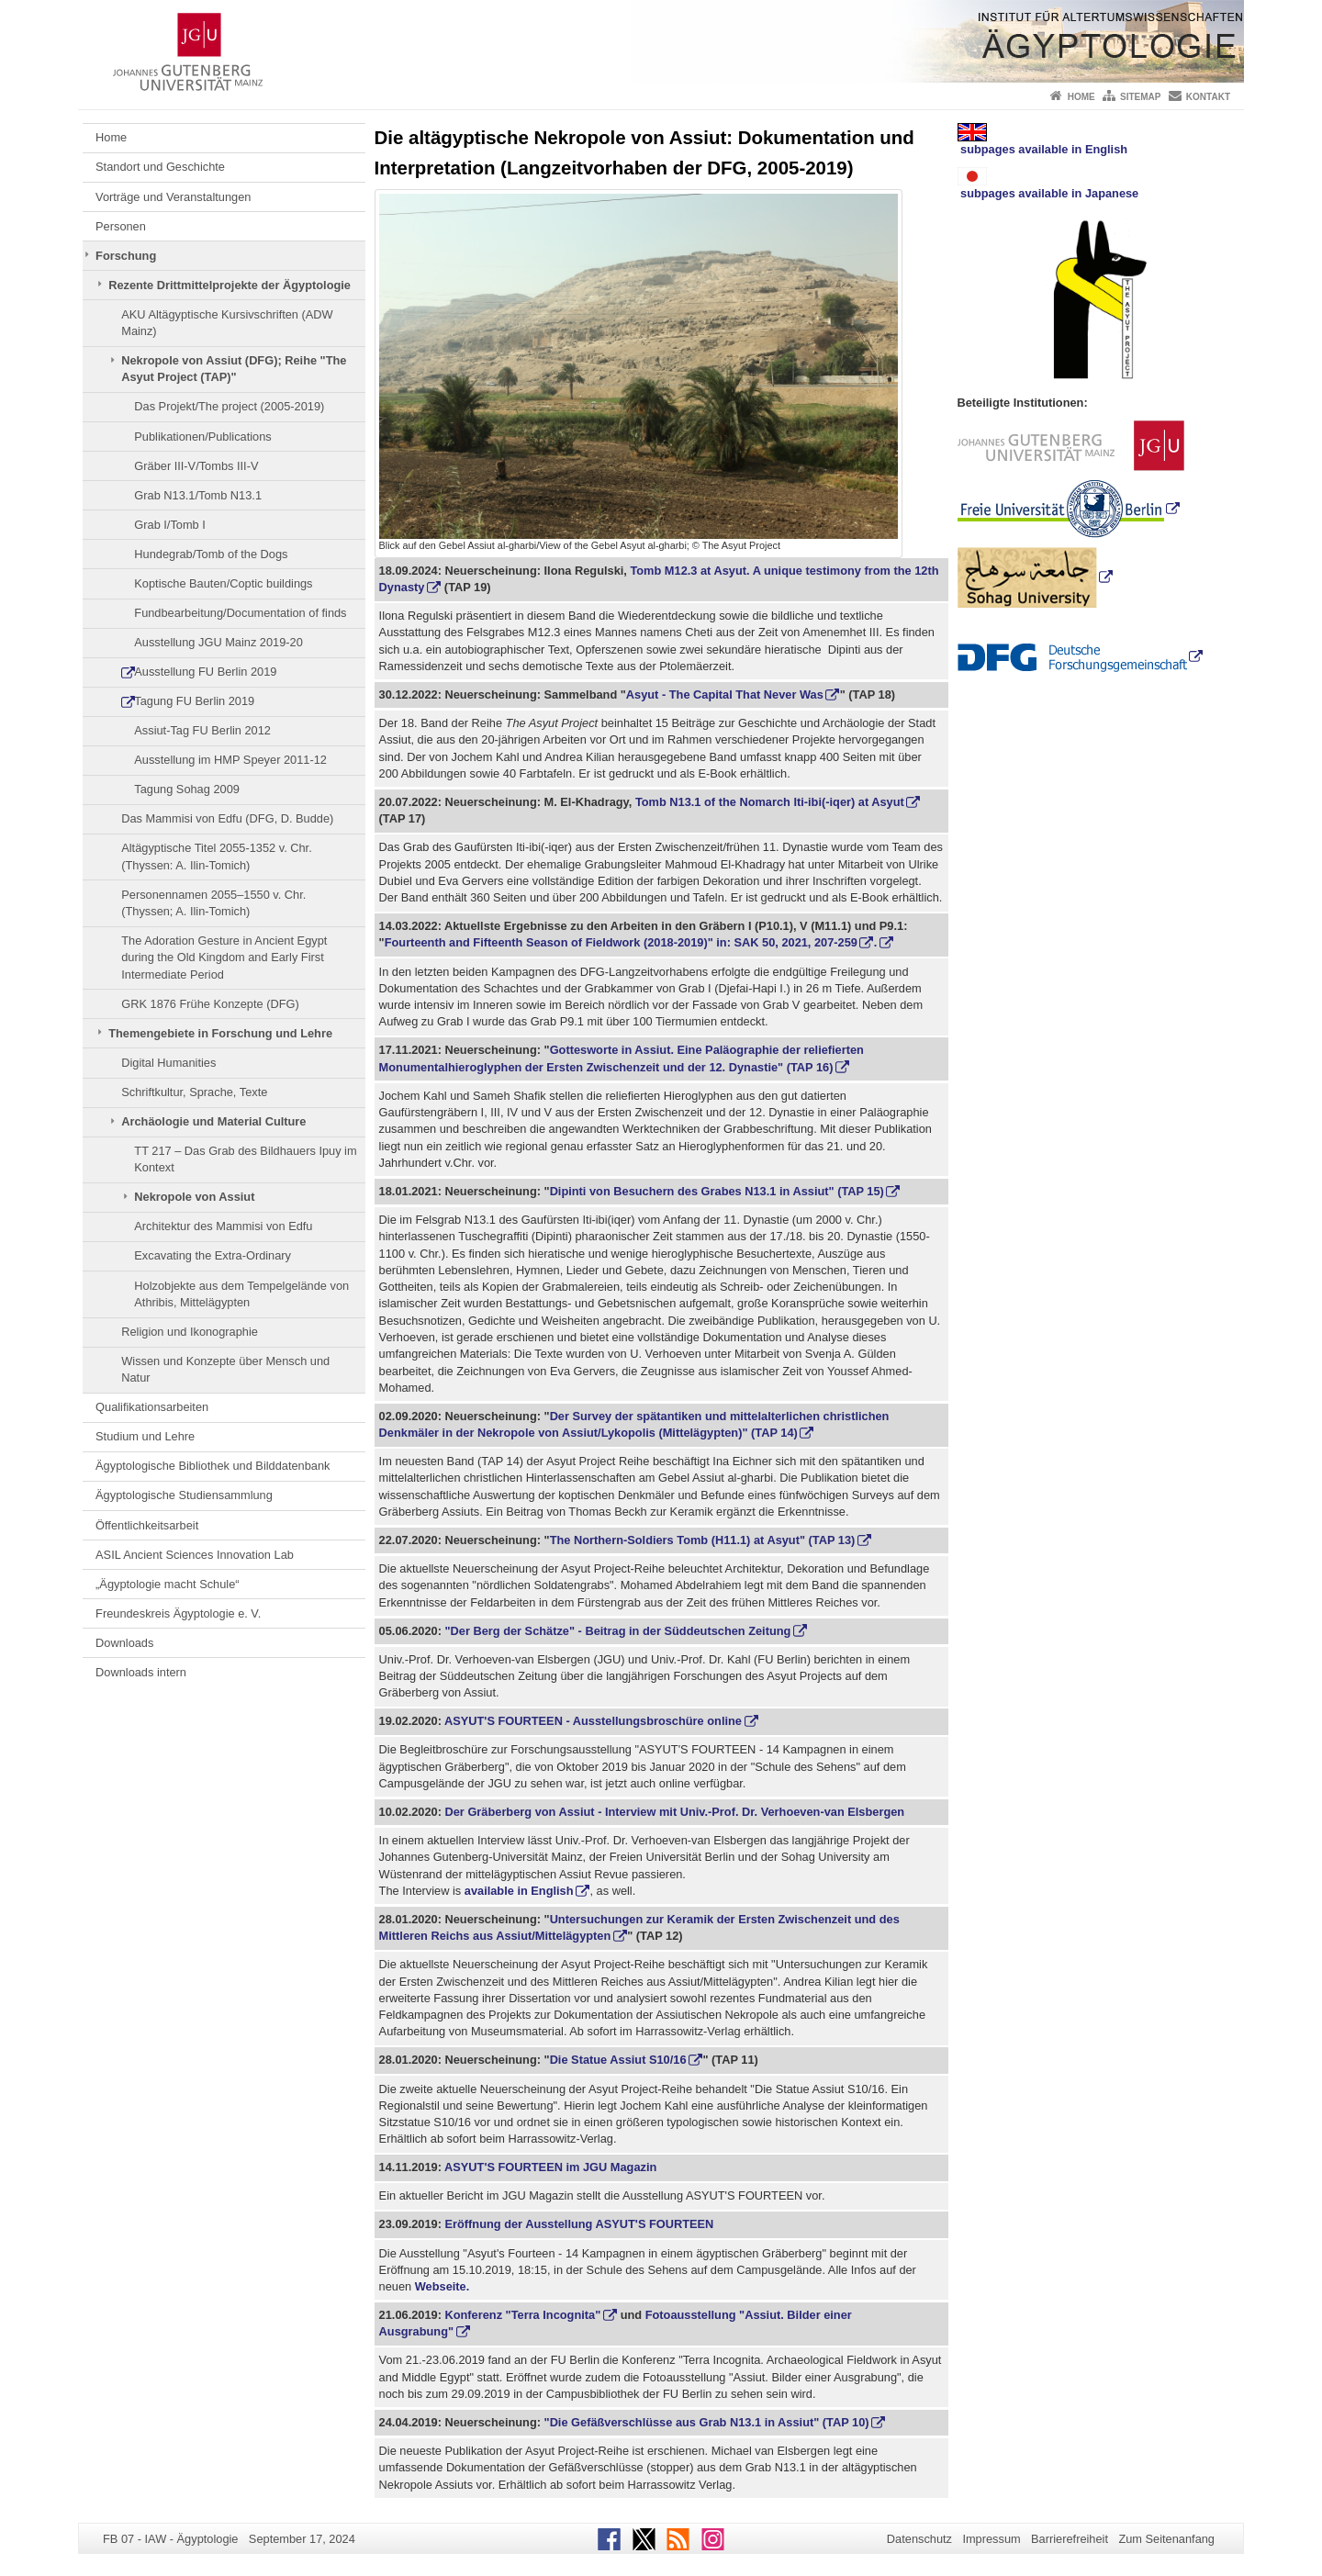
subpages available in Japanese (1048, 183)
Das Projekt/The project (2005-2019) (229, 406)
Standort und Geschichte (160, 167)
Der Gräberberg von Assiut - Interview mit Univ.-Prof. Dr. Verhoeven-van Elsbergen (675, 1812)
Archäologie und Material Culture (213, 1121)
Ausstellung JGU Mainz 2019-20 (218, 642)
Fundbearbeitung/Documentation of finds (240, 613)
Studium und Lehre (145, 1436)
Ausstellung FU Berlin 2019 (205, 671)
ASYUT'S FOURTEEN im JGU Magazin (549, 2167)
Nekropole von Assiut (194, 1197)
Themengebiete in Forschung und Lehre (220, 1033)
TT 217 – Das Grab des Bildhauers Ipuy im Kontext (245, 1159)
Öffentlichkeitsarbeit (146, 1525)
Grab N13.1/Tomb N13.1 (198, 495)
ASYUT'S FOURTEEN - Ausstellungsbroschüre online (593, 1721)
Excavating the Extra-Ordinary (212, 1255)
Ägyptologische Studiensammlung (184, 1495)
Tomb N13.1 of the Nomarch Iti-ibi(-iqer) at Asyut (769, 802)
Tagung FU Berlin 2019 (194, 701)
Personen (120, 226)
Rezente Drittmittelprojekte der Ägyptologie (229, 285)
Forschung (125, 256)
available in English (519, 1891)
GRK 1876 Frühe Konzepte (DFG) (209, 1004)
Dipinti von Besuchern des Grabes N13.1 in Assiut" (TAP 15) (717, 1191)
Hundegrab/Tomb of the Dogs (210, 554)
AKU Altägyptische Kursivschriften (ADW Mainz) (226, 323)
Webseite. (442, 2286)
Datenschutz (919, 2539)
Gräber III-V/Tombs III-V (196, 466)
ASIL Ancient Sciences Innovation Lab (194, 1555)
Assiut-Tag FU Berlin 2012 (202, 730)
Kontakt (1208, 97)
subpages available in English (1043, 139)
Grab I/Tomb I (170, 525)
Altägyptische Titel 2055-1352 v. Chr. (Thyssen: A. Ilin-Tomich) (216, 856)
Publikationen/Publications (202, 436)
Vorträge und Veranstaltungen (173, 197)
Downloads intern (140, 1672)
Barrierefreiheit (1069, 2539)
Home (1081, 97)
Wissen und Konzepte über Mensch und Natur (225, 1369)
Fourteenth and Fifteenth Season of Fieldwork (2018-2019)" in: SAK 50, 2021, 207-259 (621, 942)
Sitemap (1140, 97)
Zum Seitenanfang (1166, 2539)
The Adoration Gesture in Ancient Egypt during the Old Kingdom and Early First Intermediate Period (224, 957)
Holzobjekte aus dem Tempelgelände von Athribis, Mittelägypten (241, 1294)
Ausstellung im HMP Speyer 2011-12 (230, 760)
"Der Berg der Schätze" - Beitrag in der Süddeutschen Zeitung (616, 1631)
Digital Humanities (168, 1063)
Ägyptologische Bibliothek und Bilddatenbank (212, 1466)
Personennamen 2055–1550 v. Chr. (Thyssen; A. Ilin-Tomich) (213, 903)
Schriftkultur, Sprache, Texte (194, 1092)
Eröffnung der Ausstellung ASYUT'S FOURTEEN (577, 2224)
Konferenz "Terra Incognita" (522, 2315)
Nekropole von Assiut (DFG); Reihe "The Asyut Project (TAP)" (233, 368)
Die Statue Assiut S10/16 (618, 2059)
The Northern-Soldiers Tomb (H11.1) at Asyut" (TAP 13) (703, 1540)
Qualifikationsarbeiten (151, 1407)
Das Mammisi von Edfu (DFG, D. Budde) (227, 818)
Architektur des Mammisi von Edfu (223, 1226)
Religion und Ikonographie (189, 1331)
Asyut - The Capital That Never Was (724, 694)
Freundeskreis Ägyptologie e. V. (178, 1613)
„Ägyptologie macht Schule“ (167, 1584)
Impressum (991, 2539)
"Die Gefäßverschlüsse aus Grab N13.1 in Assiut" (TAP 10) (706, 2422)
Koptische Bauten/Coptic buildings (223, 583)
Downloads (124, 1643)
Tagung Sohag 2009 (187, 789)
